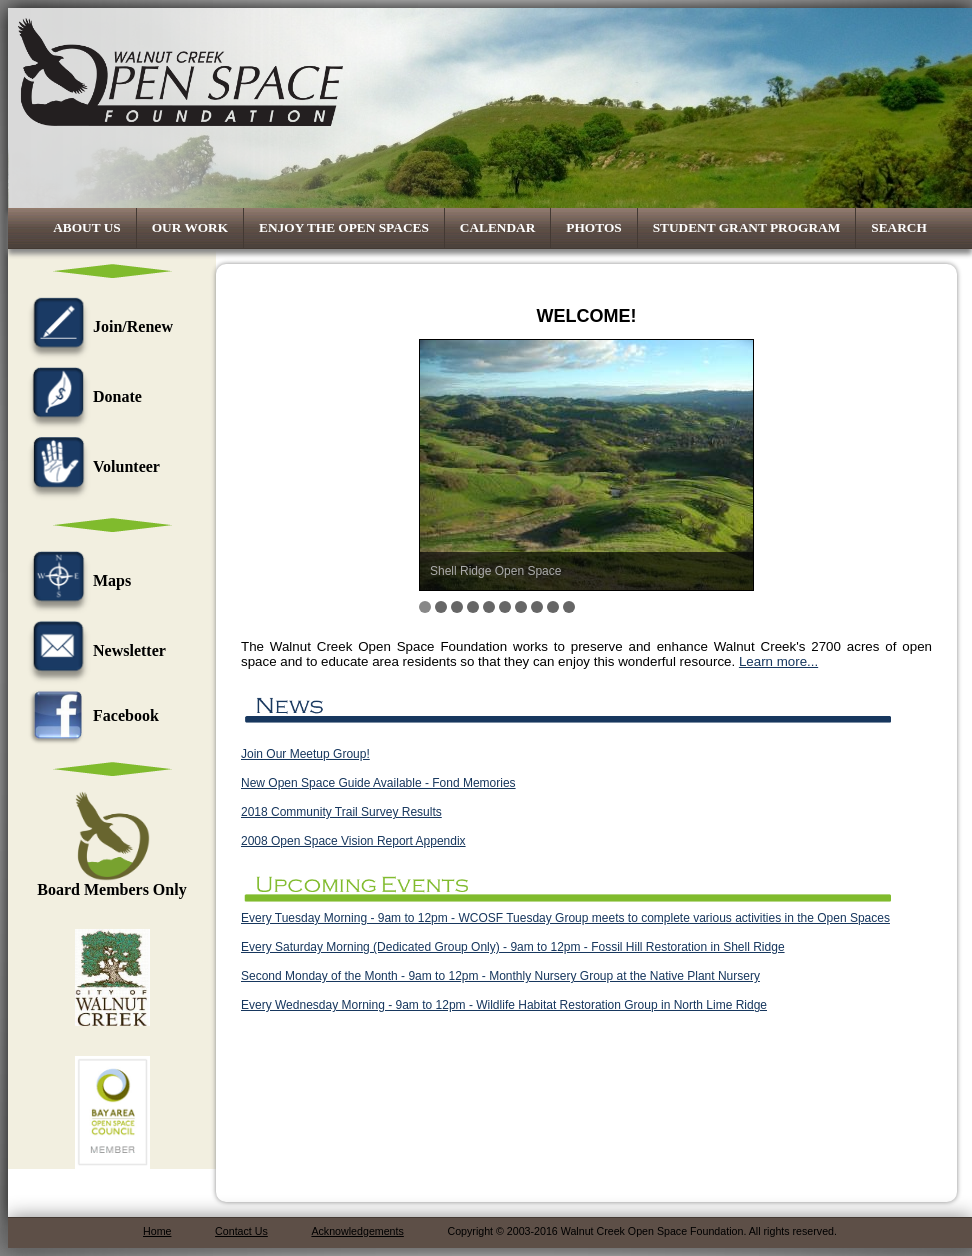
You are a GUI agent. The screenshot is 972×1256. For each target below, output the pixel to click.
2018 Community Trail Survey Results (341, 812)
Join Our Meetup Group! (305, 754)
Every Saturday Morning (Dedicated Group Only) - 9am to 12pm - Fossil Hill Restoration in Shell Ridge (513, 947)
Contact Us (241, 1231)
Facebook (91, 715)
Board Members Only (111, 882)
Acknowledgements (357, 1231)
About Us (87, 227)
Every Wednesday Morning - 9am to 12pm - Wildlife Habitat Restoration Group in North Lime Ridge (504, 1005)
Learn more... (778, 661)
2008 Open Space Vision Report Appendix (353, 841)
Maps (77, 580)
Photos (593, 227)
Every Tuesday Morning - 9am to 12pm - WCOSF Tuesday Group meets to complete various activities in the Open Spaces (565, 918)
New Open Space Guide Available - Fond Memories (378, 783)
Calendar (498, 227)
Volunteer (91, 466)
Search (899, 227)
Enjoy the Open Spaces (344, 227)
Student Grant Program (747, 227)
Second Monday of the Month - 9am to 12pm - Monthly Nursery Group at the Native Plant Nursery (500, 976)
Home (157, 1231)
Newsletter (94, 650)
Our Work (190, 227)
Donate (82, 396)
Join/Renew (98, 326)
